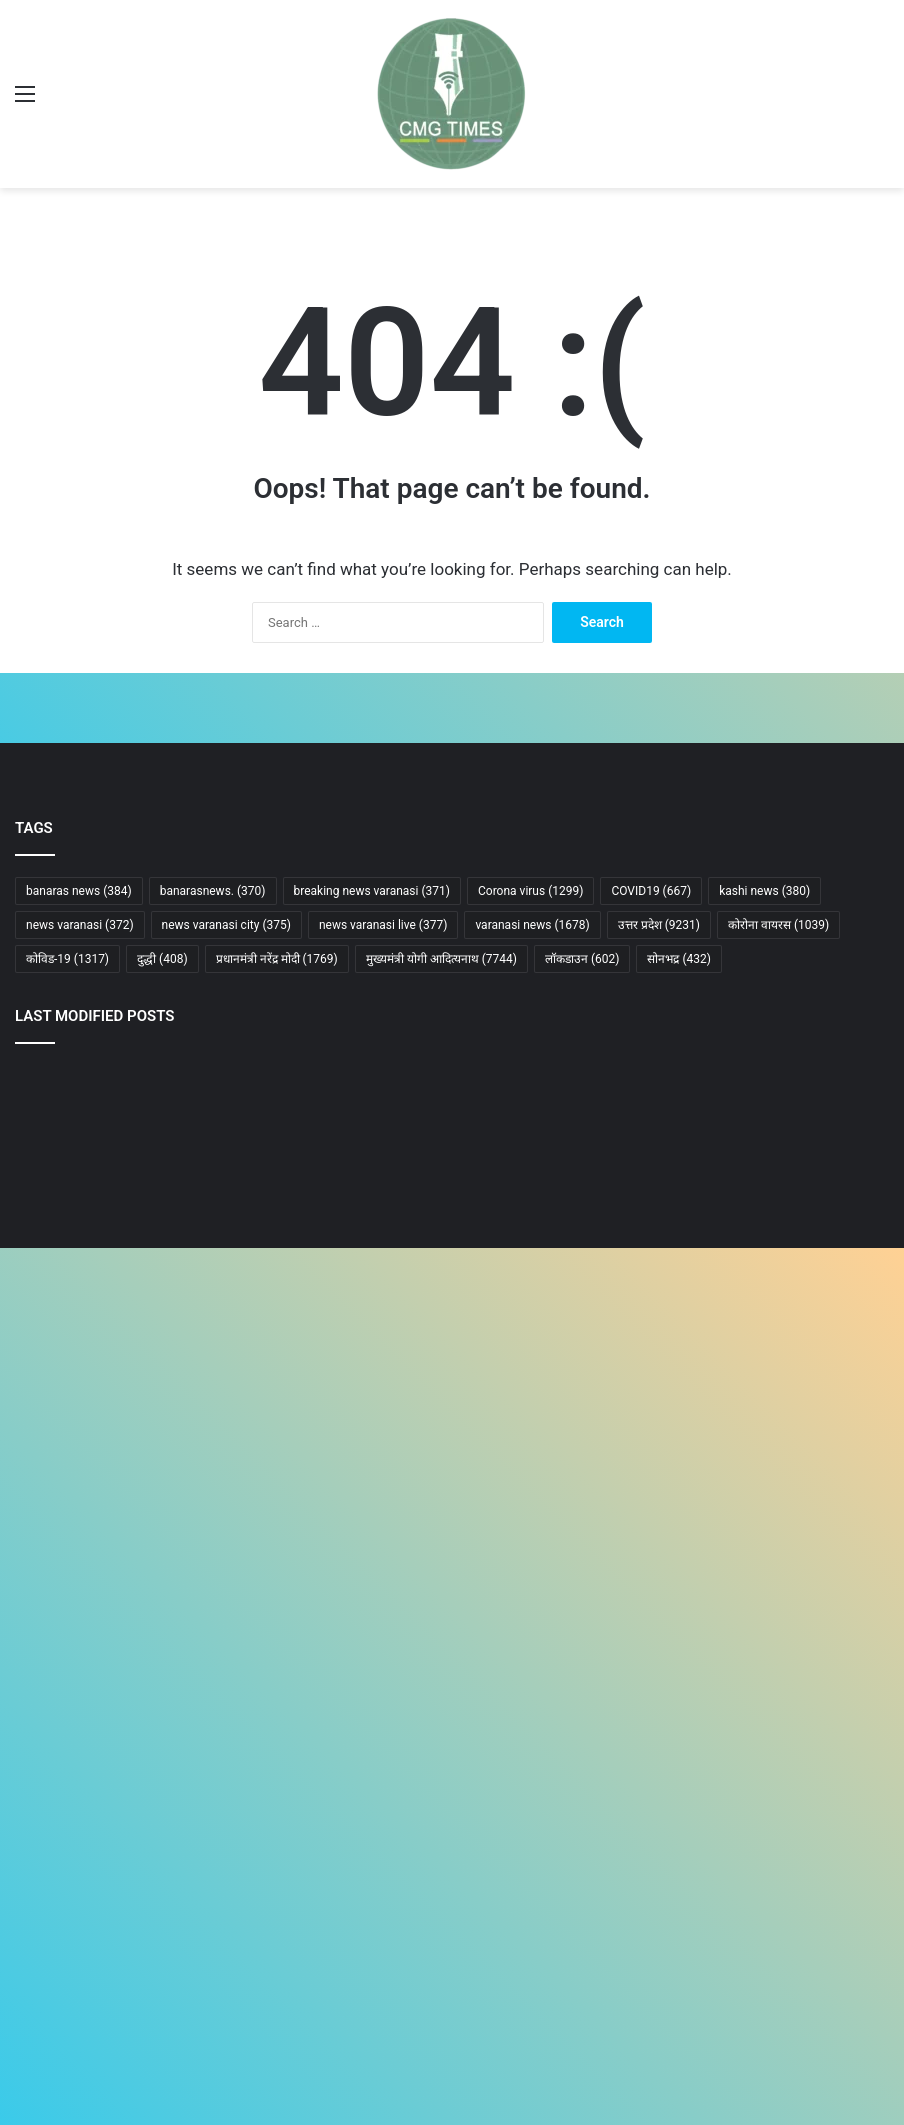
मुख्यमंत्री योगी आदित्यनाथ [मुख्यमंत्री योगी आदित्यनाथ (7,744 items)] (441, 959)
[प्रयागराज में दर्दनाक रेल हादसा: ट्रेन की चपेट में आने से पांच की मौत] (746, 1311)
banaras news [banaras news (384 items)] (79, 891)
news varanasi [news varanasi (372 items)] (80, 925)
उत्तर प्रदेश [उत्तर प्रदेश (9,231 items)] (659, 925)
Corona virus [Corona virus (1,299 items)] (530, 891)
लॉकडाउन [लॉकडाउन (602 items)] (582, 959)
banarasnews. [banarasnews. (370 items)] (213, 891)
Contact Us (47, 1885)
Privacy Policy (55, 1981)
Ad (23, 1727)
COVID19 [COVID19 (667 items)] (651, 891)
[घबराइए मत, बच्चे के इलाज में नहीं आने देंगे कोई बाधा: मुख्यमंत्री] (452, 1311)
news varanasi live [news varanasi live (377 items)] (383, 925)
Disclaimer (45, 1861)
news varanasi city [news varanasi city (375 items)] (226, 925)
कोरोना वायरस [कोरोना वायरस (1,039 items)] (778, 925)
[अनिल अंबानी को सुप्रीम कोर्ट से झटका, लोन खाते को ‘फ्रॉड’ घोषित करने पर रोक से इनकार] (452, 1142)
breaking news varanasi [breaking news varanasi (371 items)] (372, 891)
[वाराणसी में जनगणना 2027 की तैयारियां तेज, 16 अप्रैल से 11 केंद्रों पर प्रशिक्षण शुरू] (746, 1481)
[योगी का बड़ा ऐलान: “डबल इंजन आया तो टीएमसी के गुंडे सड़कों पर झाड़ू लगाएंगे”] (746, 1142)
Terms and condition (74, 1933)
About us (41, 1837)
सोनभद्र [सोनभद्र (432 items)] (679, 959)
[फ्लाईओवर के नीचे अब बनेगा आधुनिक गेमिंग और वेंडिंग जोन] (452, 1481)
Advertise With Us (66, 1909)
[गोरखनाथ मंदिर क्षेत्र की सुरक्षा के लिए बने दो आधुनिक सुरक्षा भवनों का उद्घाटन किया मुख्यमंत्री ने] (158, 1311)
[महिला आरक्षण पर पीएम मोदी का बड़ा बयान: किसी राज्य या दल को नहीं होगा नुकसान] (158, 1142)
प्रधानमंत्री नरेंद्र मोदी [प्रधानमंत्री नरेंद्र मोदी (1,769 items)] (277, 959)
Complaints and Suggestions (98, 1957)
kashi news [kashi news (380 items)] (764, 891)
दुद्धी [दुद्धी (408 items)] (162, 959)
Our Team (43, 2005)
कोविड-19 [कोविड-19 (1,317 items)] (67, 959)
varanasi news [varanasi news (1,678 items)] (532, 925)
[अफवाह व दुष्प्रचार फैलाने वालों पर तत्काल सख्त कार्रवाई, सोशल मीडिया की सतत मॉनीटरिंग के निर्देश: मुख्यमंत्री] (158, 1481)
